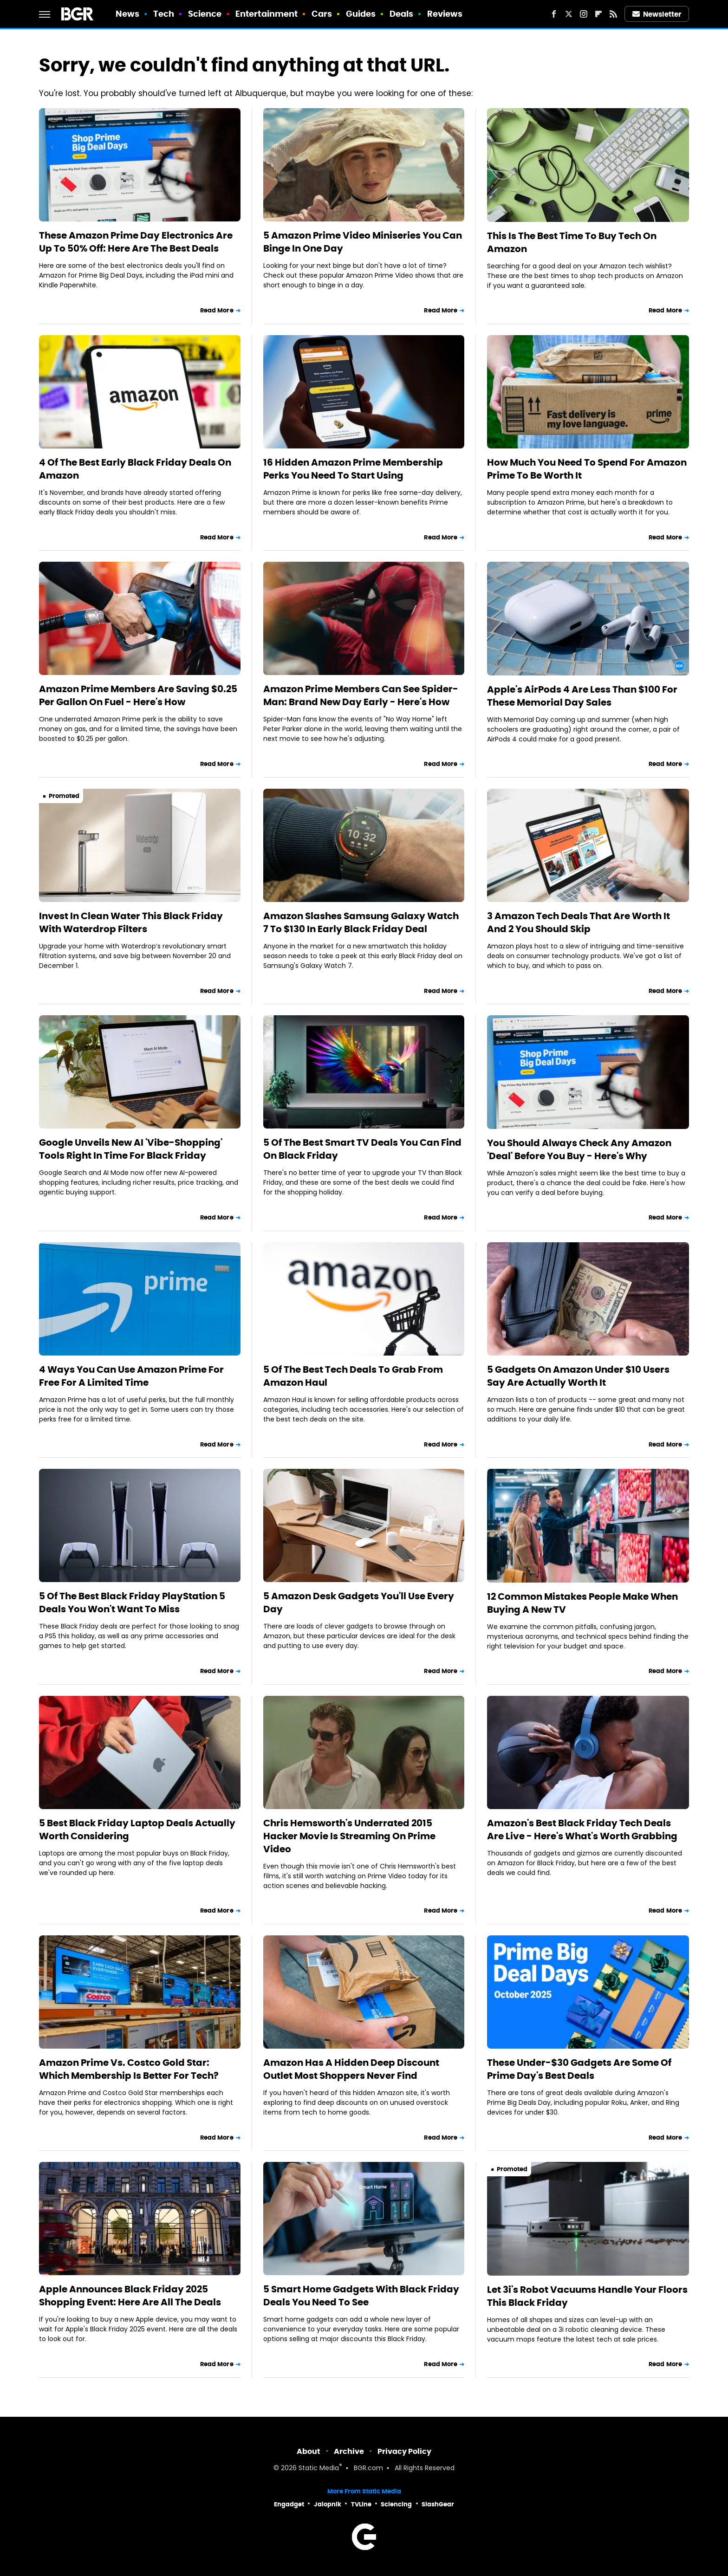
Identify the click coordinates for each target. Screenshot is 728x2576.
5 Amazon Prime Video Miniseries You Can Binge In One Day (362, 241)
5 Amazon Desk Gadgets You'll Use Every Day (358, 1602)
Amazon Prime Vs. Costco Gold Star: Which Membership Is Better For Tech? (129, 2069)
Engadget (289, 2504)
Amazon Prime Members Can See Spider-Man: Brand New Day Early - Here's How (360, 695)
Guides (361, 13)
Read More (217, 310)
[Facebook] (554, 14)
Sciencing (396, 2504)
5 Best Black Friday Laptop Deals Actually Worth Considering (137, 1829)
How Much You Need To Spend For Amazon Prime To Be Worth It (587, 468)
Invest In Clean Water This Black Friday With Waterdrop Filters (131, 922)
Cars (322, 13)
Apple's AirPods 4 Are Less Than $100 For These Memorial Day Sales (582, 695)
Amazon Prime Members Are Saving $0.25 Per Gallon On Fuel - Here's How (138, 695)
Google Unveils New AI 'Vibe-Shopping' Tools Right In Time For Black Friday (130, 1148)
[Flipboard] (598, 14)
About (308, 2451)
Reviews (445, 13)
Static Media (319, 2468)
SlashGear (438, 2504)
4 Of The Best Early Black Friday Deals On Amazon (135, 468)
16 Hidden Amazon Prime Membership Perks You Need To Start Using (353, 468)
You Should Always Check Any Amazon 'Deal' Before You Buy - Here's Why (579, 1149)
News (127, 13)
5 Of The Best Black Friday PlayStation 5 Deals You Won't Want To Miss (132, 1602)
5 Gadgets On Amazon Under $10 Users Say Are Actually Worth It (578, 1376)
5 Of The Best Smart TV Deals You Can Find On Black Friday (362, 1148)
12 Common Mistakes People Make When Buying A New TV (582, 1603)
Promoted (64, 796)
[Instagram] (583, 14)
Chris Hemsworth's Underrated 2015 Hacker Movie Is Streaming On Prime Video (349, 1836)
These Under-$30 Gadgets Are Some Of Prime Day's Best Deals (579, 2069)
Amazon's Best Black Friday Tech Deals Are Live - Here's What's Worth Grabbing (582, 1829)
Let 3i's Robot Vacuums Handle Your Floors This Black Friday (587, 2296)
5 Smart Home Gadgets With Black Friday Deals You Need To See (361, 2295)
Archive (349, 2451)
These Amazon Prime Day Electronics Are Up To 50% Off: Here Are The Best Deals (136, 241)
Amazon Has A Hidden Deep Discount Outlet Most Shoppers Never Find (351, 2069)
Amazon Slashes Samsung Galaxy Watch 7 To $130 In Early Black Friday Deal (361, 922)
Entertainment (266, 13)
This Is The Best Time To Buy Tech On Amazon (571, 242)
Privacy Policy (404, 2451)
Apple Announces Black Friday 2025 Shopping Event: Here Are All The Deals (130, 2295)
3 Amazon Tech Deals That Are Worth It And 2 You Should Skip (578, 922)
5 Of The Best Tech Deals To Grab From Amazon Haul (353, 1376)
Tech (163, 13)
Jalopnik (327, 2504)
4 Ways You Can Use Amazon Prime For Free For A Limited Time (131, 1376)
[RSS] (613, 14)
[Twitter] (568, 14)
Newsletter (657, 14)
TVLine (361, 2504)
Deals (402, 13)
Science (205, 13)
